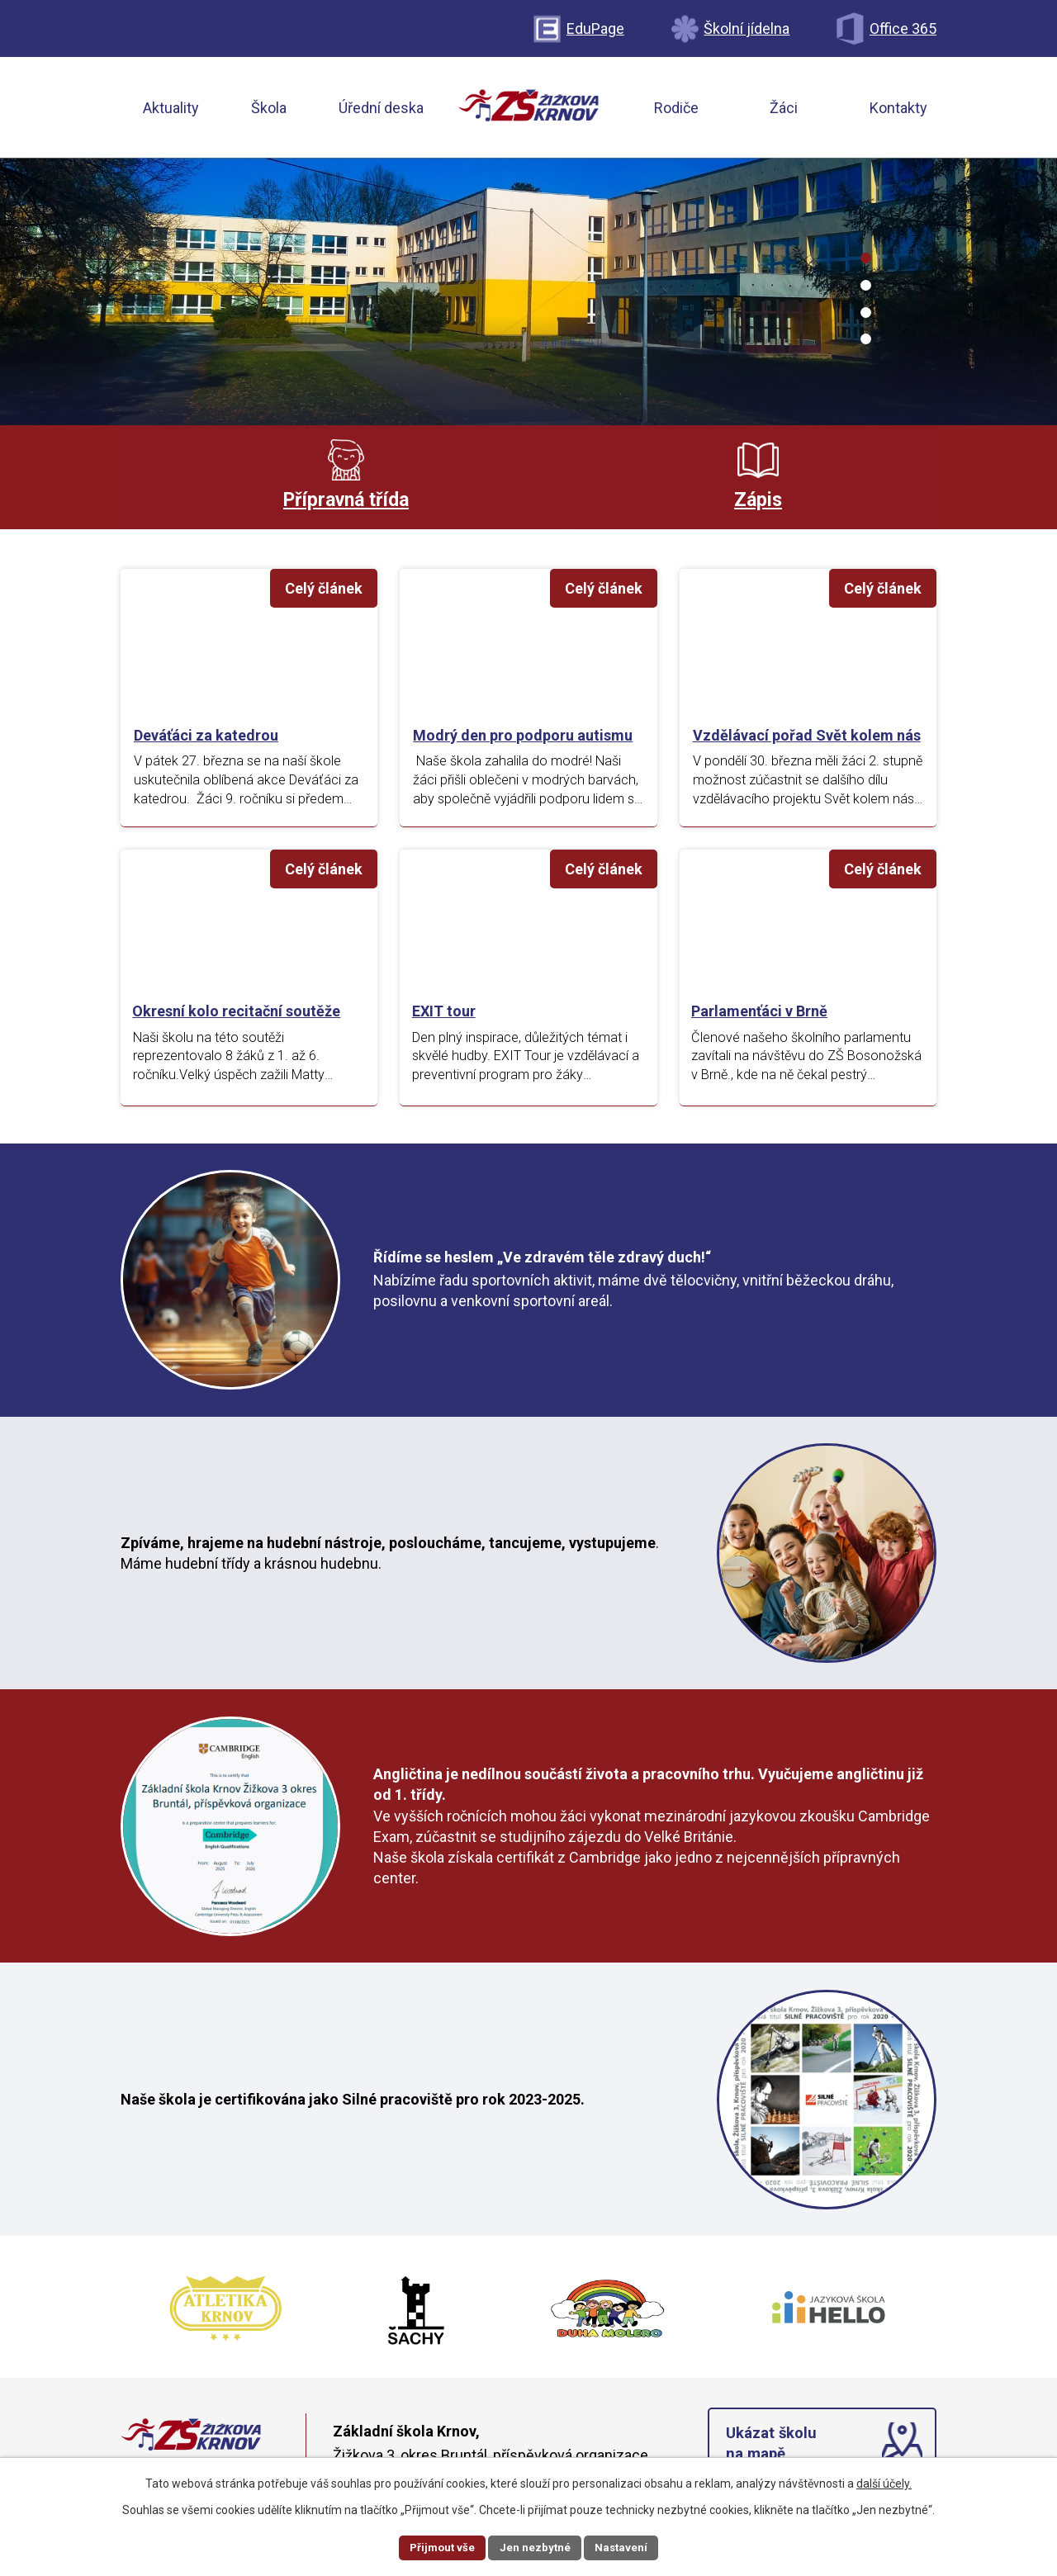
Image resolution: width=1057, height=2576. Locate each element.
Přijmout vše (439, 2546)
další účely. (884, 2481)
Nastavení (624, 2546)
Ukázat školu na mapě (773, 2452)
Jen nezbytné (535, 2546)
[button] (865, 258)
